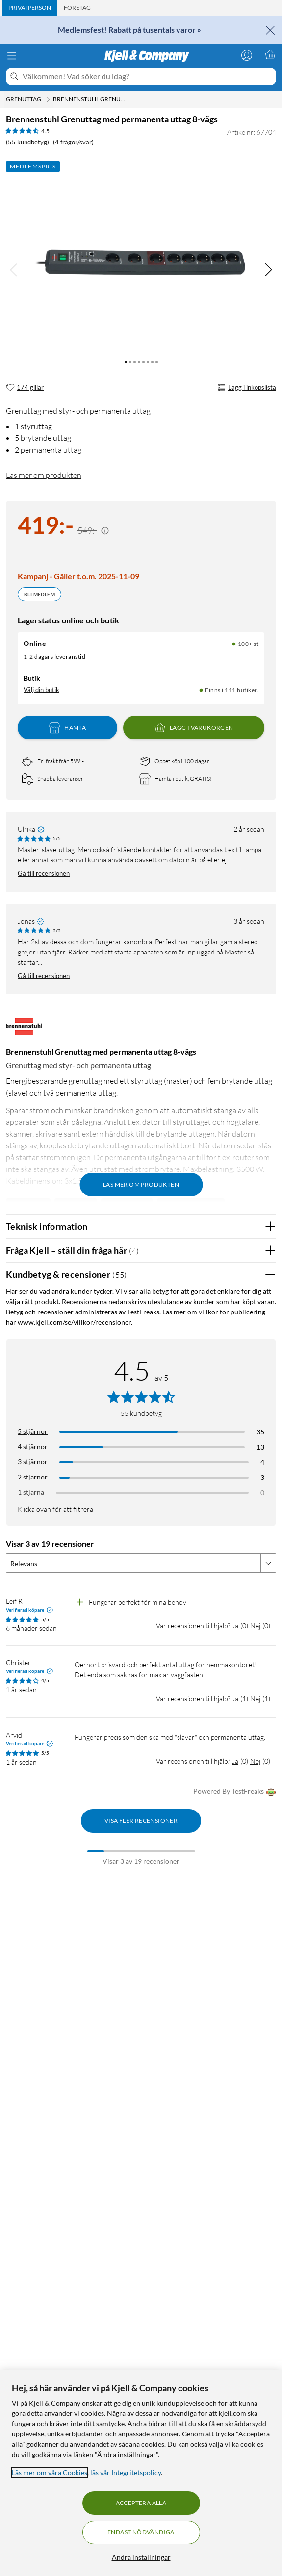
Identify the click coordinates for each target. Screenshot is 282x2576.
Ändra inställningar (141, 2557)
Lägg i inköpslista (247, 388)
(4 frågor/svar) (73, 142)
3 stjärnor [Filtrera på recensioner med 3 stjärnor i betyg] (33, 1461)
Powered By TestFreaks (234, 1792)
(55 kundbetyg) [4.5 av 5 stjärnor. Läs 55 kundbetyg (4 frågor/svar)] (27, 142)
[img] (268, 270)
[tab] (29, 8)
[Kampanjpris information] (105, 531)
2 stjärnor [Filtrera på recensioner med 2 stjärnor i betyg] (33, 1477)
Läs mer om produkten (43, 475)
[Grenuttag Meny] (48, 99)
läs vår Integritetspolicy (125, 2472)
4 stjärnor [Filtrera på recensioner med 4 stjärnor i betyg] (33, 1446)
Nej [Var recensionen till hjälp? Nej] (255, 1626)
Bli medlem (39, 594)
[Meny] (12, 56)
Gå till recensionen (44, 873)
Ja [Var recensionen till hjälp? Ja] (235, 1626)
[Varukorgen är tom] (270, 55)
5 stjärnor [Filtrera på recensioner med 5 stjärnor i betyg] (33, 1431)
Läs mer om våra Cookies (49, 2472)
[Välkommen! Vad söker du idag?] (147, 76)
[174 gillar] (25, 388)
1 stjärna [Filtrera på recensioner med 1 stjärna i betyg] (31, 1492)
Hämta (67, 728)
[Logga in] (246, 55)
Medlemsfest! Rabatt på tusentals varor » (129, 29)
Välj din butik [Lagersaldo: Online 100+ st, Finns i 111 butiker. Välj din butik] (41, 689)
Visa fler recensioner (141, 1820)
